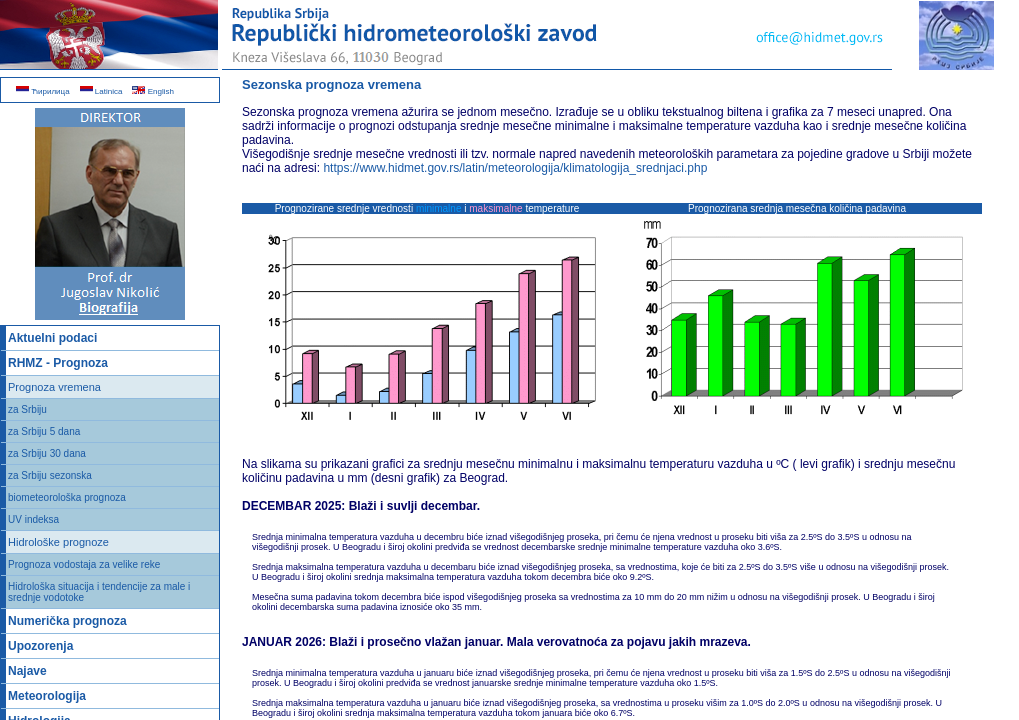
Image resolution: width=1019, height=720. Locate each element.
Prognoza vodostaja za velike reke (84, 564)
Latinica (101, 91)
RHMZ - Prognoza (58, 363)
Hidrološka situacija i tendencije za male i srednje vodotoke (99, 592)
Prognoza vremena (54, 387)
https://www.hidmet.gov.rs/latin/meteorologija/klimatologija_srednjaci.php (515, 168)
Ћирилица (43, 91)
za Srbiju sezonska (50, 475)
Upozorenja (40, 646)
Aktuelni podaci (52, 338)
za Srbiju (27, 409)
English (152, 91)
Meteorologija (47, 696)
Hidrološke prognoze (58, 542)
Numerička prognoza (67, 621)
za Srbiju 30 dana (47, 453)
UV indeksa (33, 519)
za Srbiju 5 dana (44, 431)
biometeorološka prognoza (67, 497)
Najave (27, 671)
